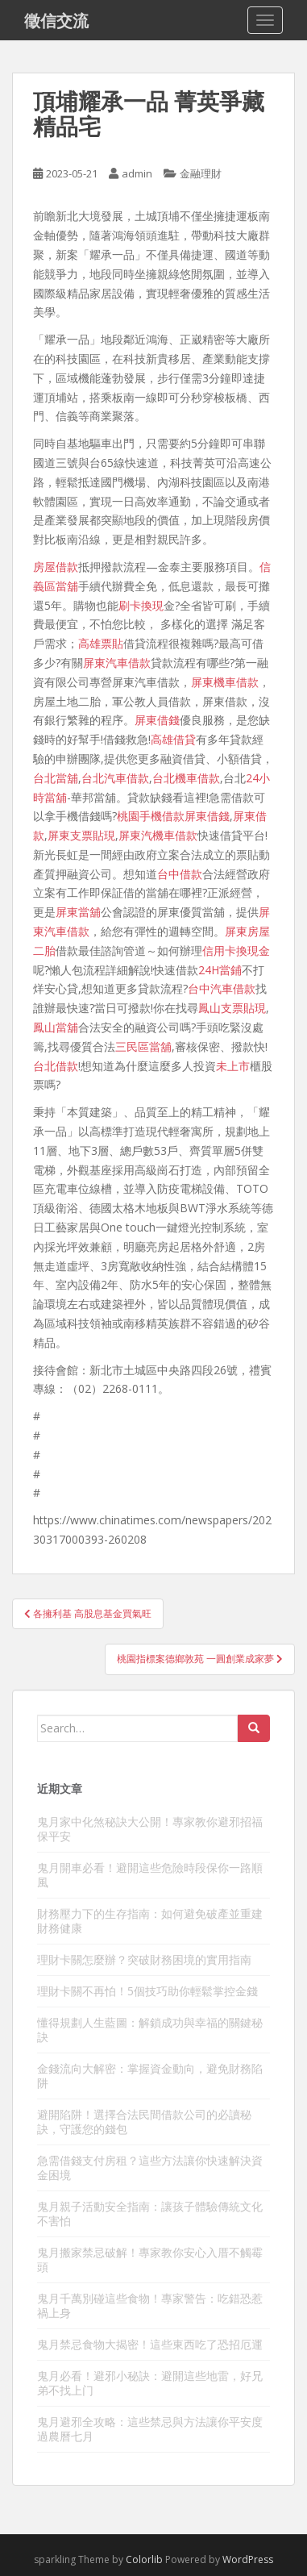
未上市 (233, 1065)
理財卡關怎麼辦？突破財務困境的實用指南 (144, 1959)
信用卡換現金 (236, 950)
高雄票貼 (100, 643)
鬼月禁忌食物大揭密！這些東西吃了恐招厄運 (150, 2344)
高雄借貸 (173, 739)
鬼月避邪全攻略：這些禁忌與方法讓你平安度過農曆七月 (150, 2429)
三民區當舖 (143, 1046)
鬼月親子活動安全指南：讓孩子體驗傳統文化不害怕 (150, 2213)
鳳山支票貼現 (232, 1007)
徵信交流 (56, 20)
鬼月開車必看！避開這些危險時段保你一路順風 (150, 1875)
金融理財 (201, 173)
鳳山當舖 (55, 1027)
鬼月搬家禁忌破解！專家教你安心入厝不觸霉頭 (150, 2259)
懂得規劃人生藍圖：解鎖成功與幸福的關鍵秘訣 (150, 2030)
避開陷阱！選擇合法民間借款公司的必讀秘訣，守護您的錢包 (144, 2121)
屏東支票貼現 (81, 835)
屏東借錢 (157, 719)
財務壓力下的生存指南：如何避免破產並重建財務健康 (150, 1921)
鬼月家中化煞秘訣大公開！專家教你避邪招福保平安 (150, 1829)
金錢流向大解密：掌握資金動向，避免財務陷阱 (150, 2075)
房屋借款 (55, 566)
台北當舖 (55, 778)
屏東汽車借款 (117, 662)
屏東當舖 (78, 911)
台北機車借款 (186, 778)
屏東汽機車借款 (157, 835)
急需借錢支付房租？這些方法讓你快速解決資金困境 (150, 2167)
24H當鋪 (220, 969)
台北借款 (55, 1065)
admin (137, 173)
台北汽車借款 (115, 778)
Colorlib (144, 2559)
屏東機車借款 (225, 682)
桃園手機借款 (151, 815)
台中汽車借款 (221, 988)
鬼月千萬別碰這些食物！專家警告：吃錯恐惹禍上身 (150, 2305)
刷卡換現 (141, 605)
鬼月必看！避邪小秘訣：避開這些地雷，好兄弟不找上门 (150, 2383)
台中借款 (179, 874)
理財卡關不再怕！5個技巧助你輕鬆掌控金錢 (147, 1991)
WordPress (247, 2559)
